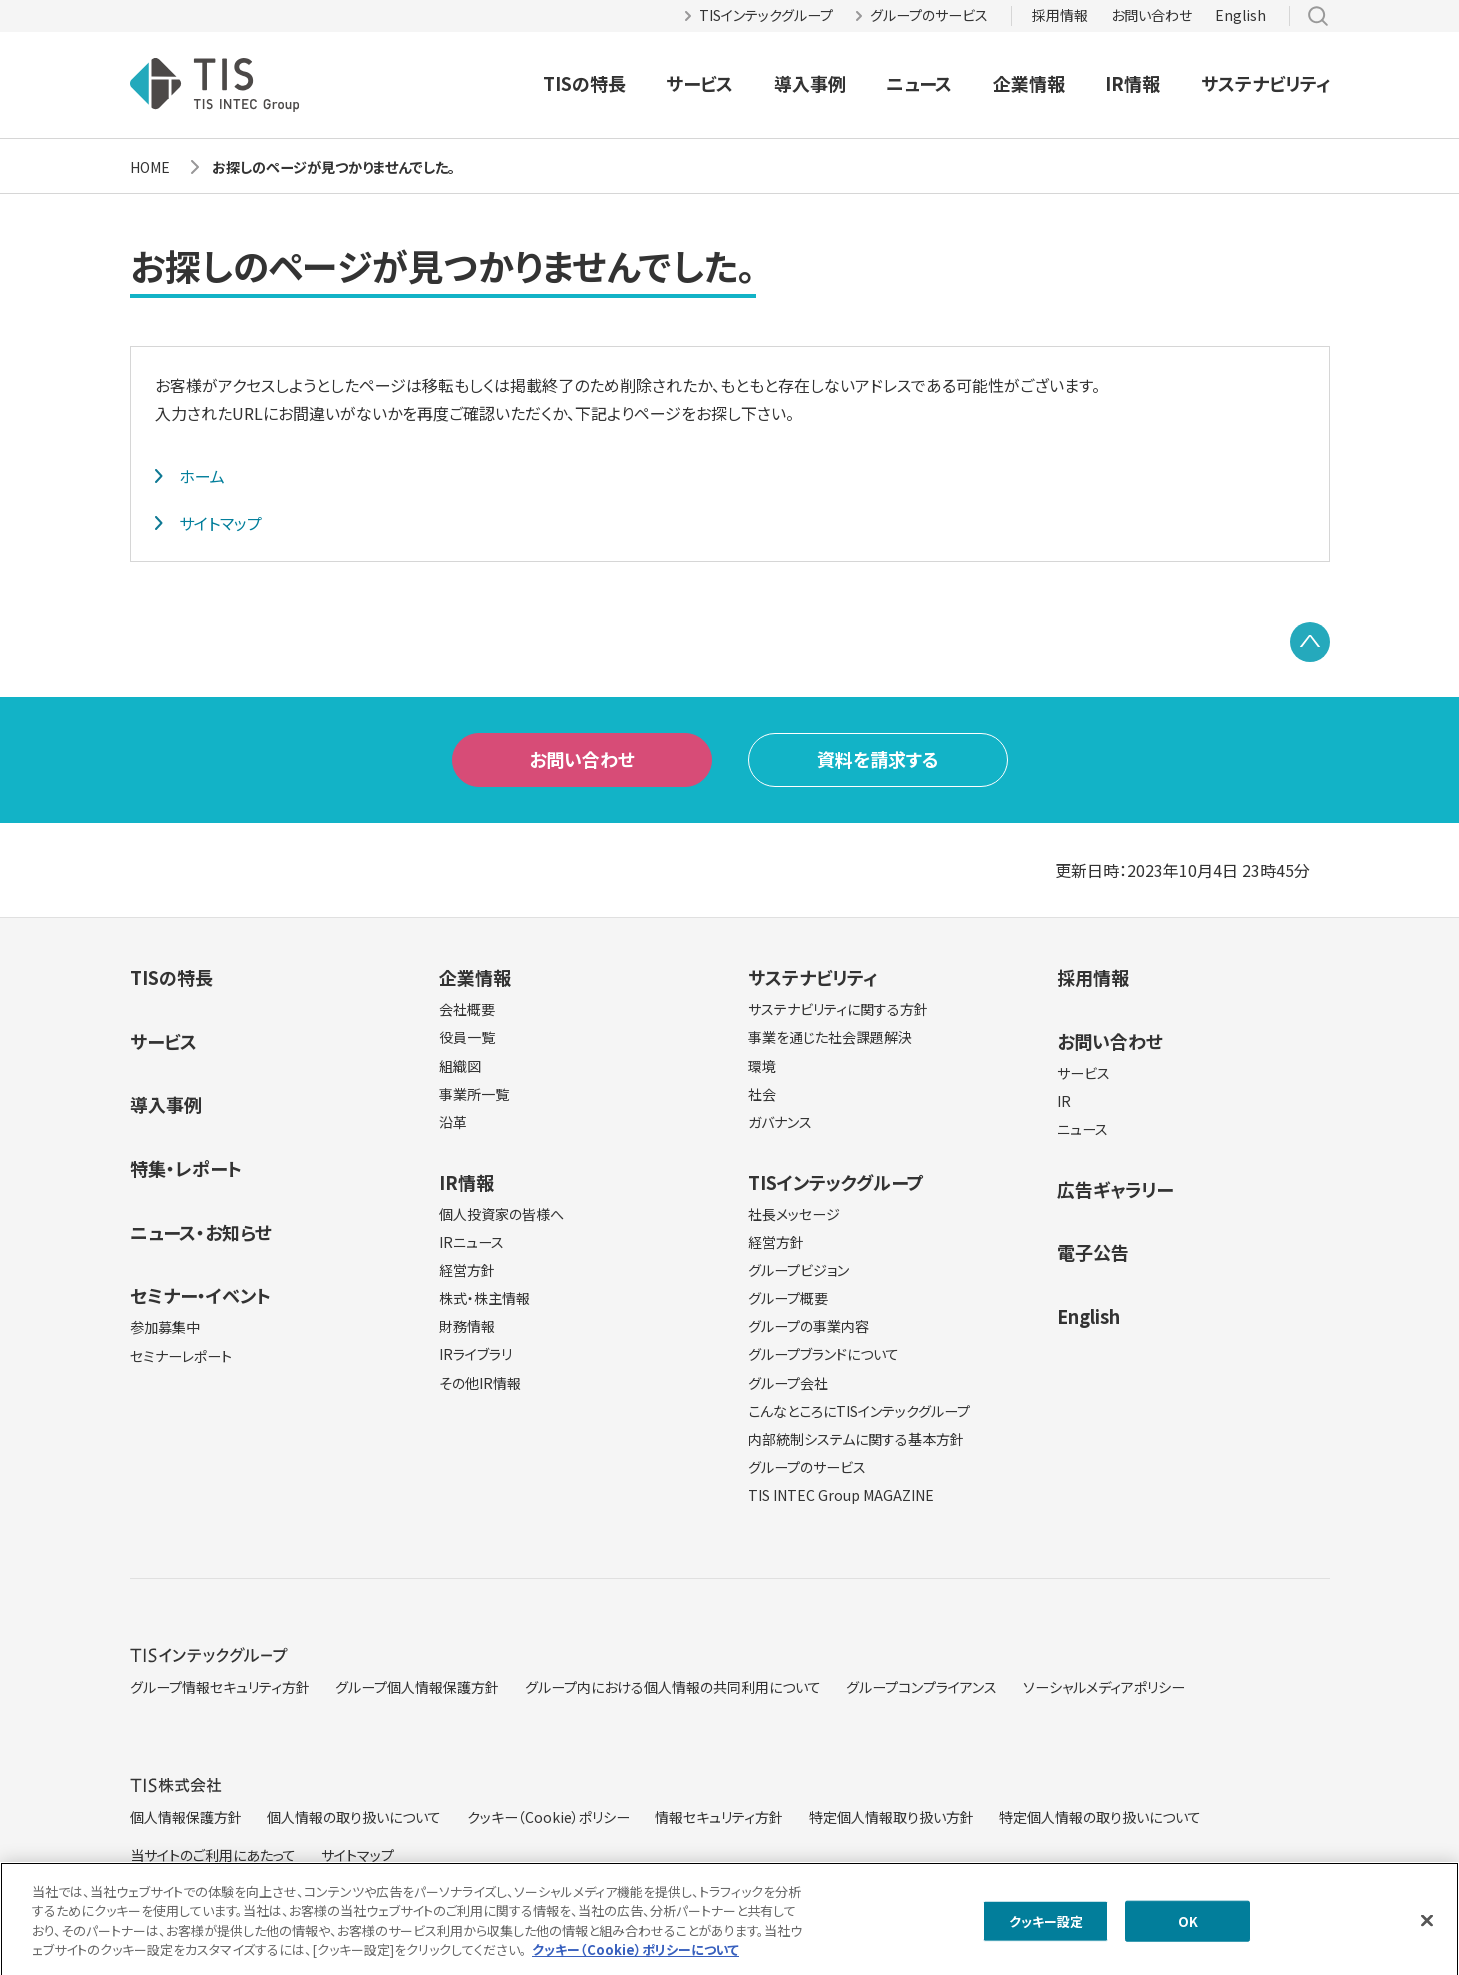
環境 (762, 1066)
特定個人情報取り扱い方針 (891, 1817)
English (1240, 15)
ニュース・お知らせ (201, 1232)
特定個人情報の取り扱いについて (1100, 1817)
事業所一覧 (474, 1094)
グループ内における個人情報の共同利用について (673, 1687)
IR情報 (1132, 83)
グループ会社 (788, 1383)
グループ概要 (788, 1298)
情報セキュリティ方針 (719, 1817)
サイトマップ (220, 523)
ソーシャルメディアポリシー (1104, 1687)
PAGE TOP (1310, 642)
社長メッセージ (794, 1214)
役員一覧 (467, 1037)
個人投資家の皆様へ (501, 1214)
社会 (762, 1094)
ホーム (202, 476)
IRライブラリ (475, 1354)
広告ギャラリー (1115, 1189)
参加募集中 (165, 1327)
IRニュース (471, 1242)
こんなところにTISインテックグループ (859, 1411)
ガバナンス (780, 1122)
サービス (699, 83)
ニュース (919, 83)
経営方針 (467, 1270)
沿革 (453, 1122)
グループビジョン (798, 1270)
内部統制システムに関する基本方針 (856, 1439)
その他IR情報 (480, 1383)
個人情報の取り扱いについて (354, 1817)
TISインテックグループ (766, 15)
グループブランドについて (823, 1354)
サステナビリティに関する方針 (838, 1009)
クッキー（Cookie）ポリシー (548, 1817)
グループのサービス (929, 15)
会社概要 (467, 1009)
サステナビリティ (1265, 83)
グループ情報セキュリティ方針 (220, 1687)
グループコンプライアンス (921, 1687)
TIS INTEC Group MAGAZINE (841, 1495)
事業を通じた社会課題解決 (830, 1037)
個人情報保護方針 (186, 1817)
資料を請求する (878, 759)
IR (1064, 1101)
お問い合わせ (1151, 15)
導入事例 (810, 83)
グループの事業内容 (808, 1326)
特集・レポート (186, 1168)
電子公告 (1093, 1252)
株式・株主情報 (484, 1298)
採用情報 (1060, 15)
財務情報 (467, 1326)
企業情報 (1029, 83)
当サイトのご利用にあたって (213, 1855)
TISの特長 (584, 83)
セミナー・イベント (200, 1295)
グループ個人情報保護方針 (417, 1687)
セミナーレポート (181, 1356)
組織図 (460, 1066)
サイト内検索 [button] (1318, 16)
